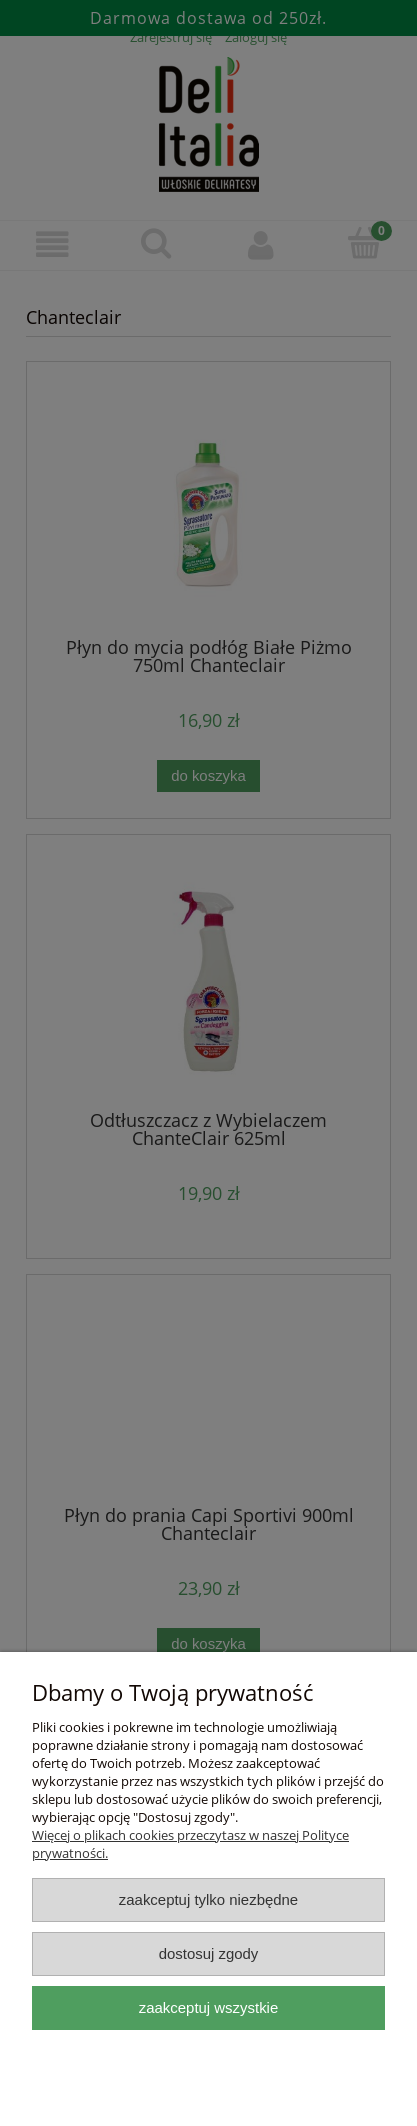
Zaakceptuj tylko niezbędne (208, 1899)
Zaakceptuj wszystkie (208, 2007)
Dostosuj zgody (209, 1953)
